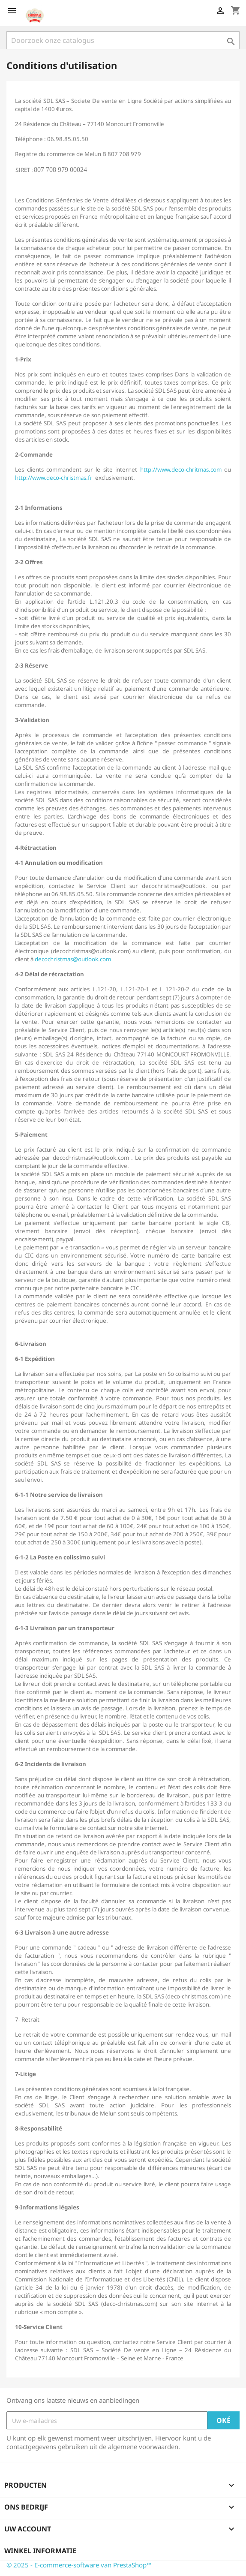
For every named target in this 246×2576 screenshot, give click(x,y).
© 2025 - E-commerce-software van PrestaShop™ (79, 2565)
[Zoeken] (123, 40)
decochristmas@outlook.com (73, 959)
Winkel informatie (40, 2550)
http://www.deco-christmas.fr (54, 477)
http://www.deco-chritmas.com (181, 469)
